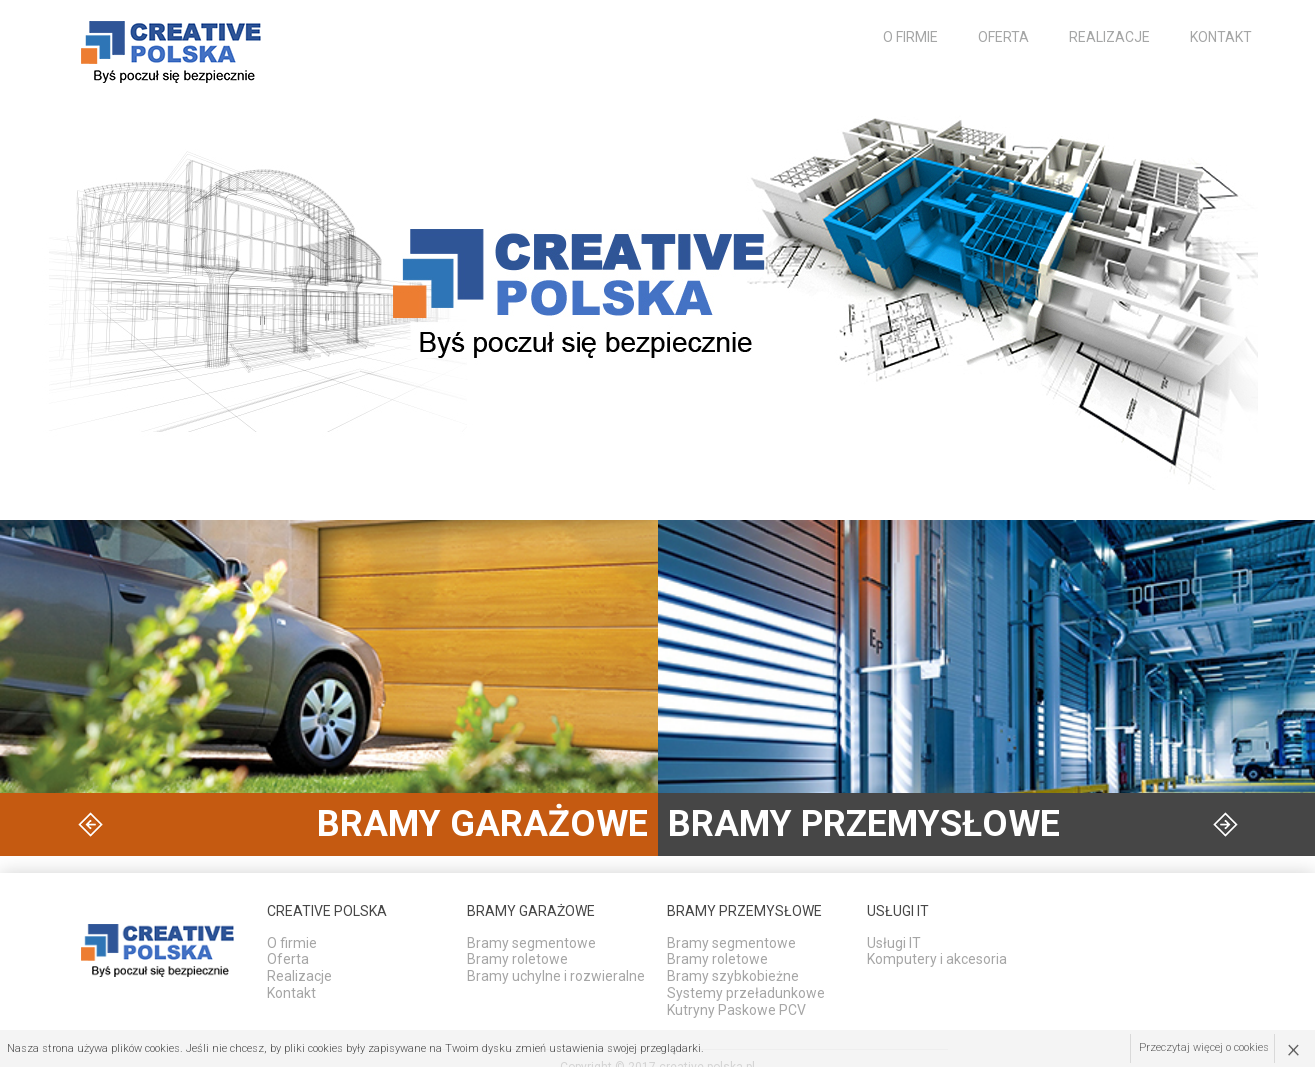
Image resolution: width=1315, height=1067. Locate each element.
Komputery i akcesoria (937, 959)
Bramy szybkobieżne (733, 976)
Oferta (1003, 37)
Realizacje (1109, 37)
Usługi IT (894, 943)
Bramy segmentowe (531, 943)
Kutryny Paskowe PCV (736, 1010)
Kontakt (1221, 37)
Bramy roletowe (517, 959)
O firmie (910, 37)
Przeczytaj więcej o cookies (1204, 1048)
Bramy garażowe (531, 911)
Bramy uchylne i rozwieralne (556, 976)
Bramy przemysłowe (744, 911)
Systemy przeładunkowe (746, 993)
